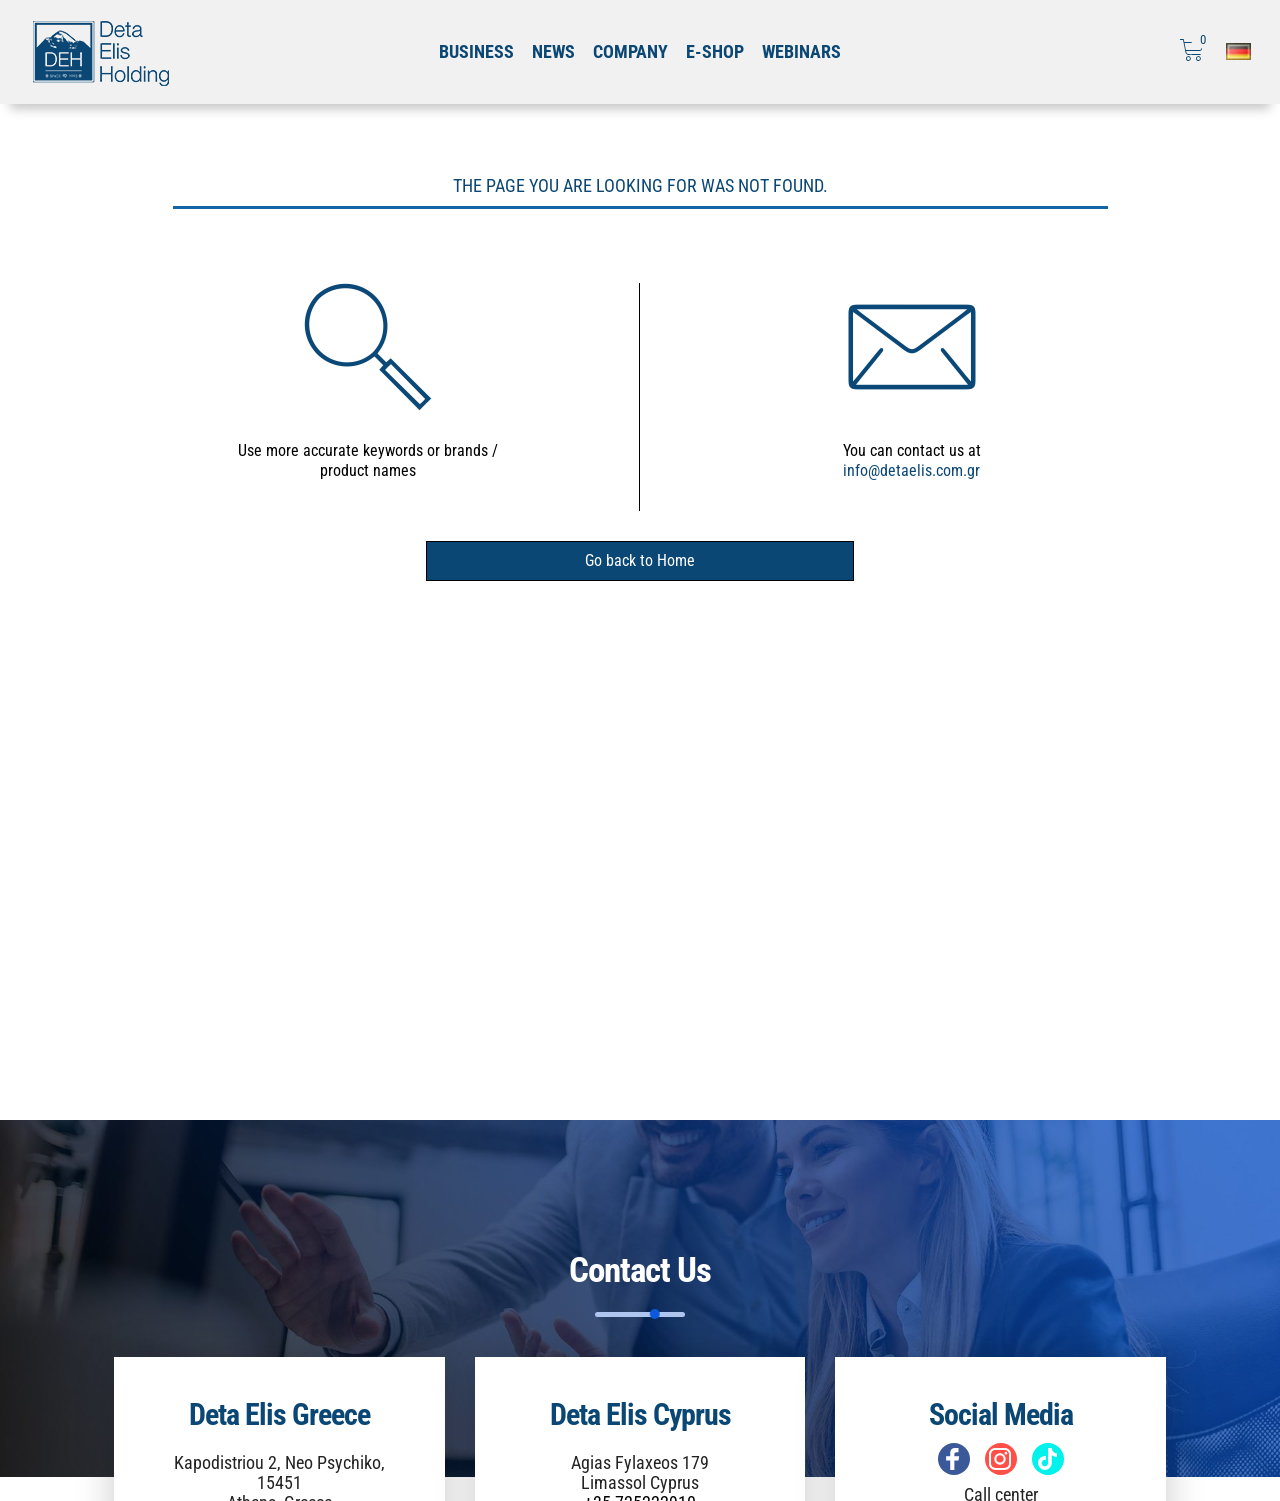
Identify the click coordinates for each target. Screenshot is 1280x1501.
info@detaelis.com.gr (911, 470)
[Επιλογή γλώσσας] (1238, 51)
